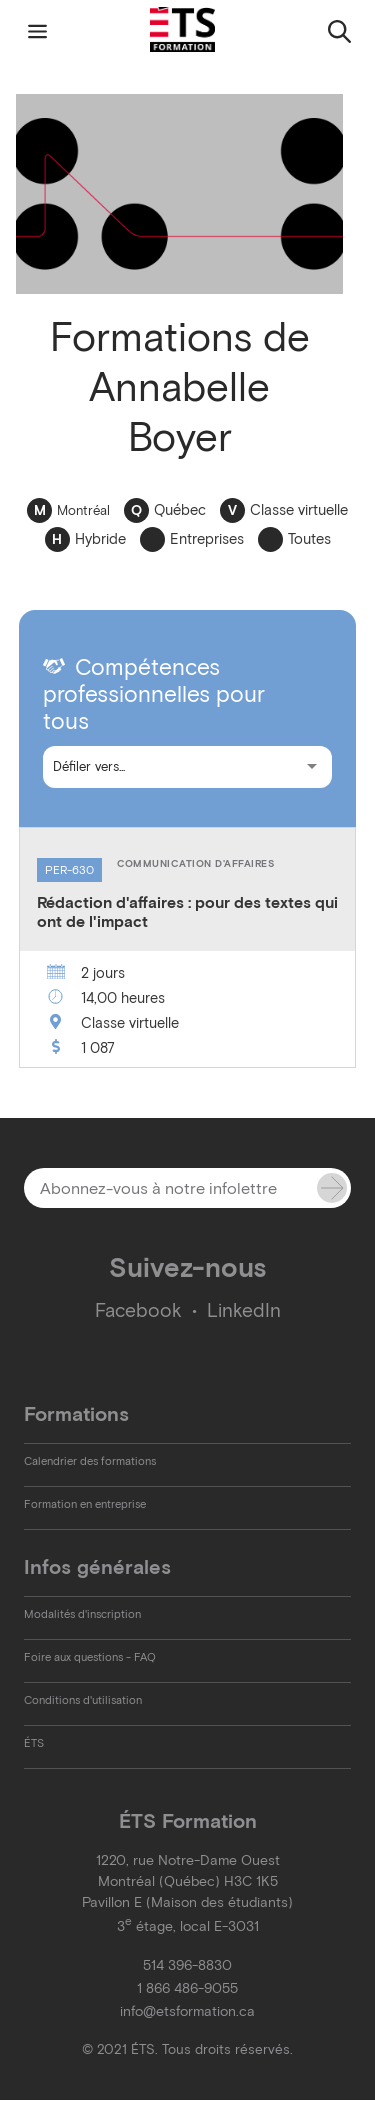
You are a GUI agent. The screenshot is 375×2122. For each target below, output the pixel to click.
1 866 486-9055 (187, 1988)
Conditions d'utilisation (83, 1700)
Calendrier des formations (90, 1461)
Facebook (138, 1310)
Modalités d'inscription (82, 1614)
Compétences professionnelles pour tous (154, 694)
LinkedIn (244, 1310)
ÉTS (34, 1743)
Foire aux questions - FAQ (90, 1657)
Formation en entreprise (85, 1504)
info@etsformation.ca (187, 2011)
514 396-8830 (187, 1965)
